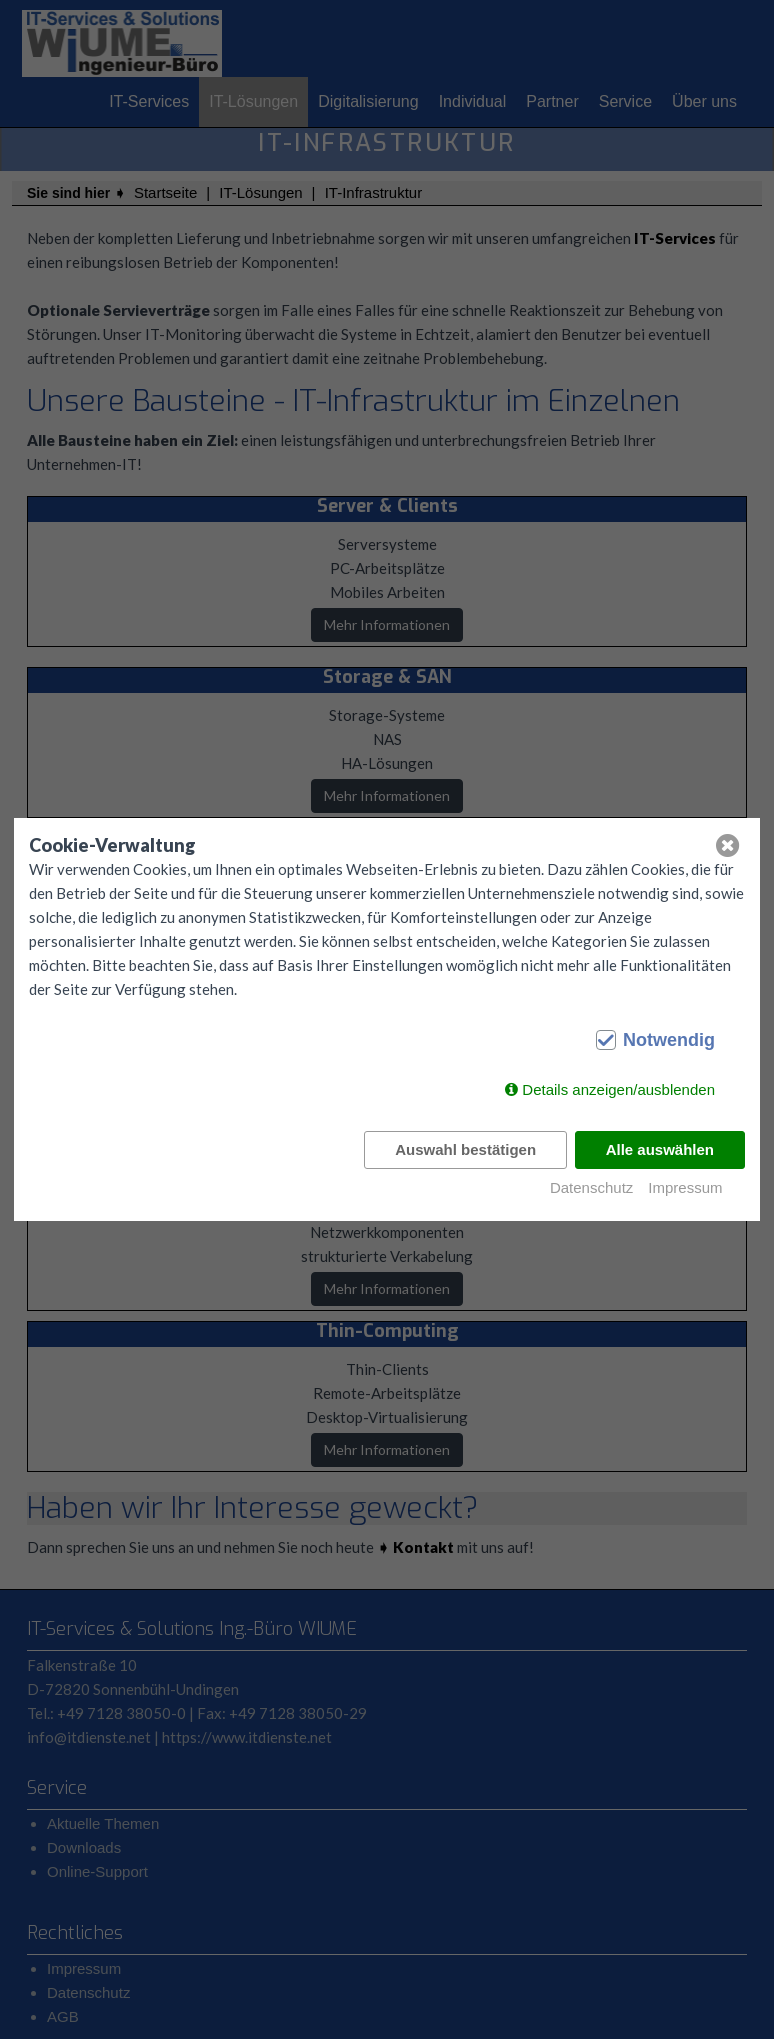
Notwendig (669, 1040)
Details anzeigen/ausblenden (618, 1089)
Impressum (685, 1187)
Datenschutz (591, 1187)
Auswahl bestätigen (465, 1149)
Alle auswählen (660, 1149)
